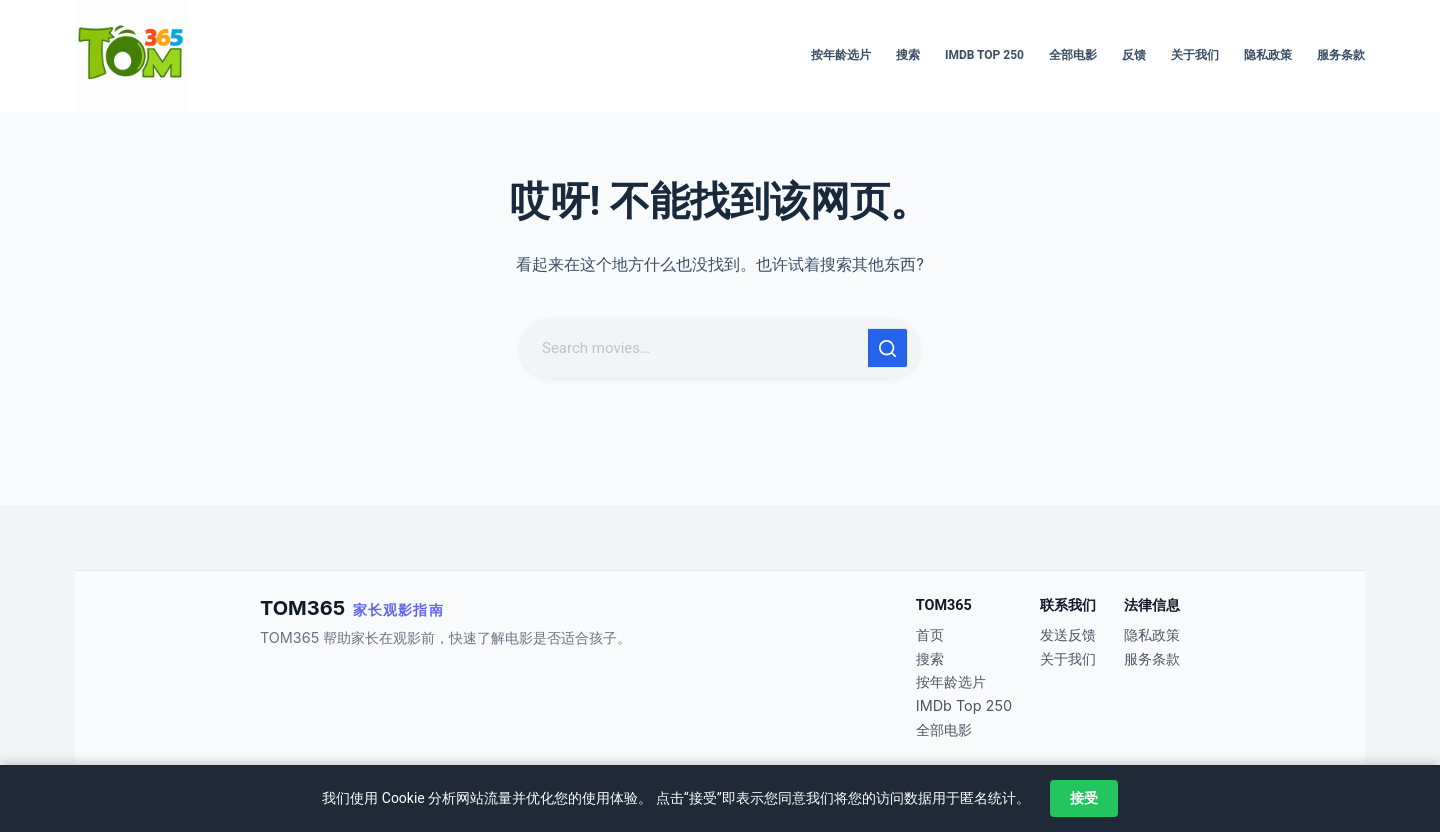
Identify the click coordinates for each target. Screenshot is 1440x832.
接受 (1084, 798)
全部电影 (1073, 55)
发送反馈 (1068, 634)
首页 (930, 634)
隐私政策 (1268, 55)
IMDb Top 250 (984, 55)
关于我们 (1195, 55)
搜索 (908, 55)
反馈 (1134, 55)
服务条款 (1341, 55)
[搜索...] (696, 348)
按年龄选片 (841, 55)
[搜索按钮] (888, 348)
